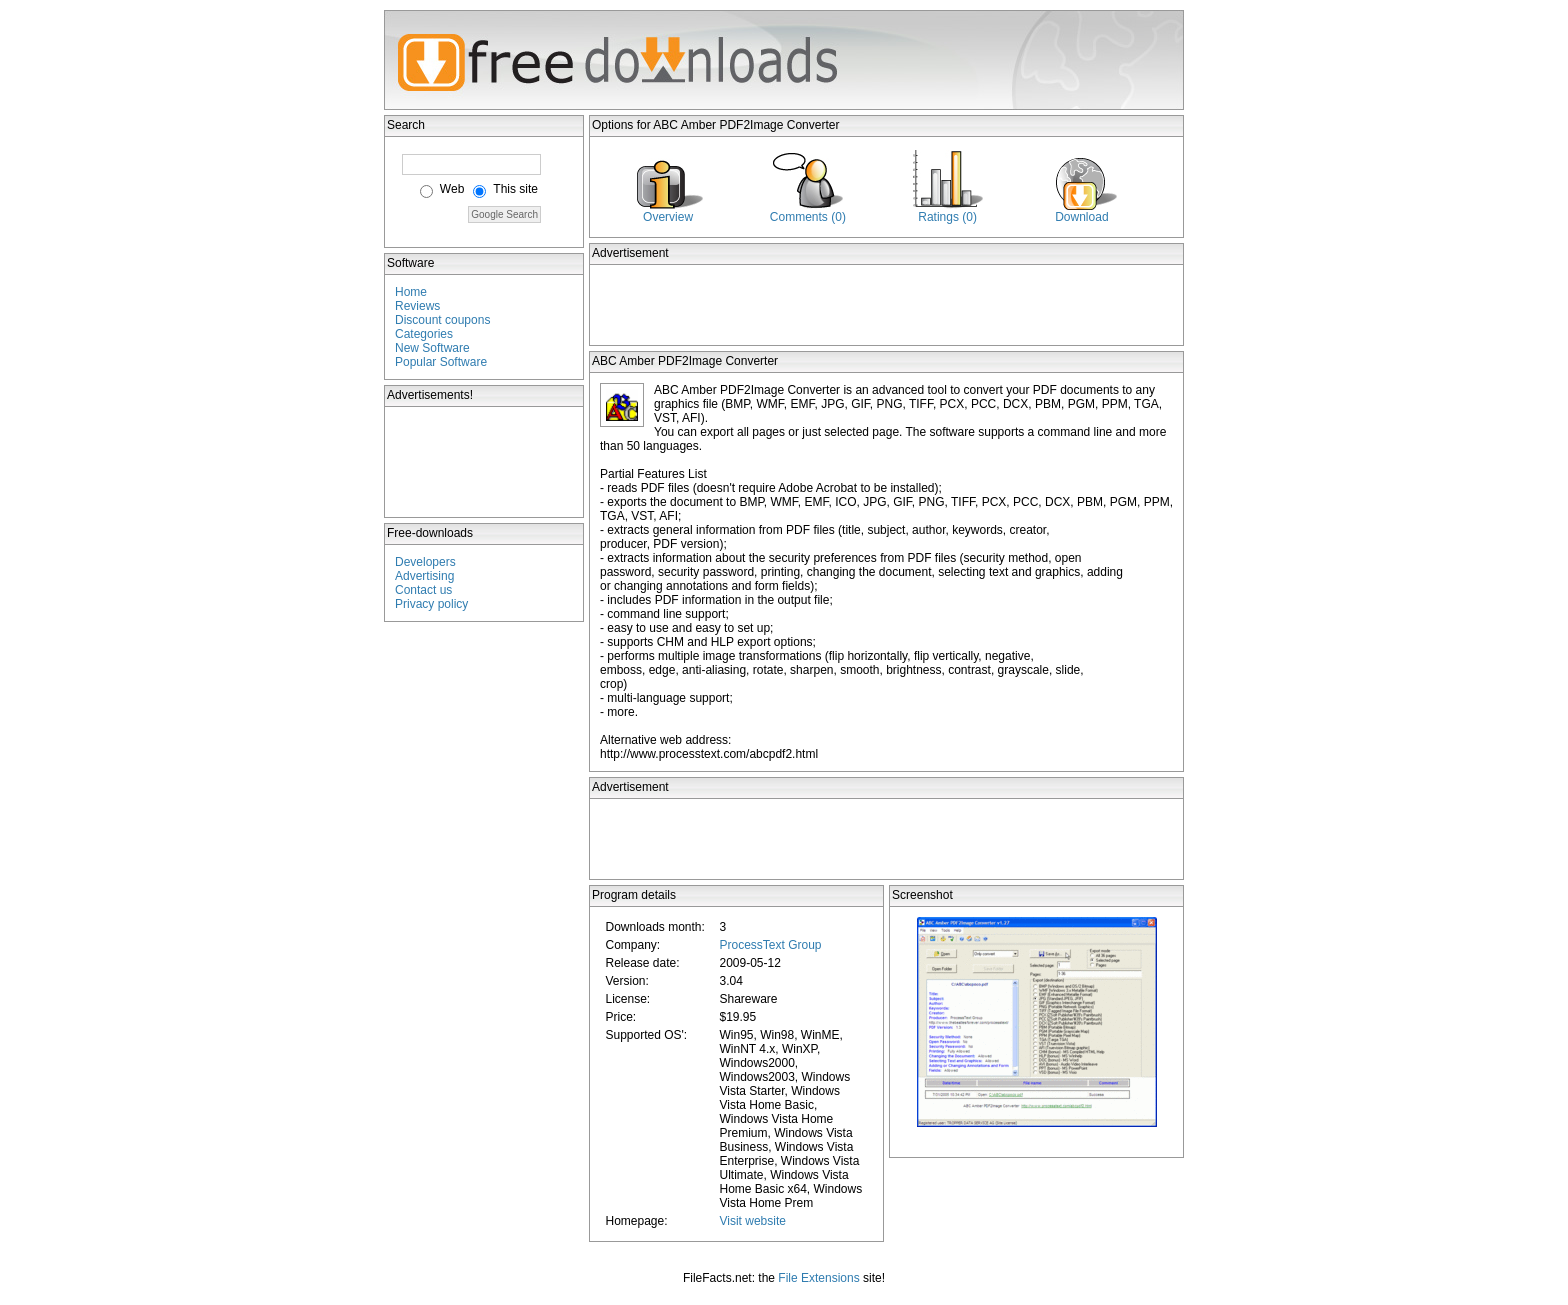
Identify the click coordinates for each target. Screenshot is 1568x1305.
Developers (425, 562)
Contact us (423, 590)
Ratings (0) (947, 217)
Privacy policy (431, 604)
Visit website (752, 1221)
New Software (432, 348)
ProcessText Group (770, 945)
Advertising (424, 576)
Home (411, 292)
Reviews (417, 306)
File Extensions (818, 1278)
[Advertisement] (485, 462)
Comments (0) (808, 217)
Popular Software (441, 362)
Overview (668, 217)
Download (1081, 217)
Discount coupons (442, 320)
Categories (424, 334)
